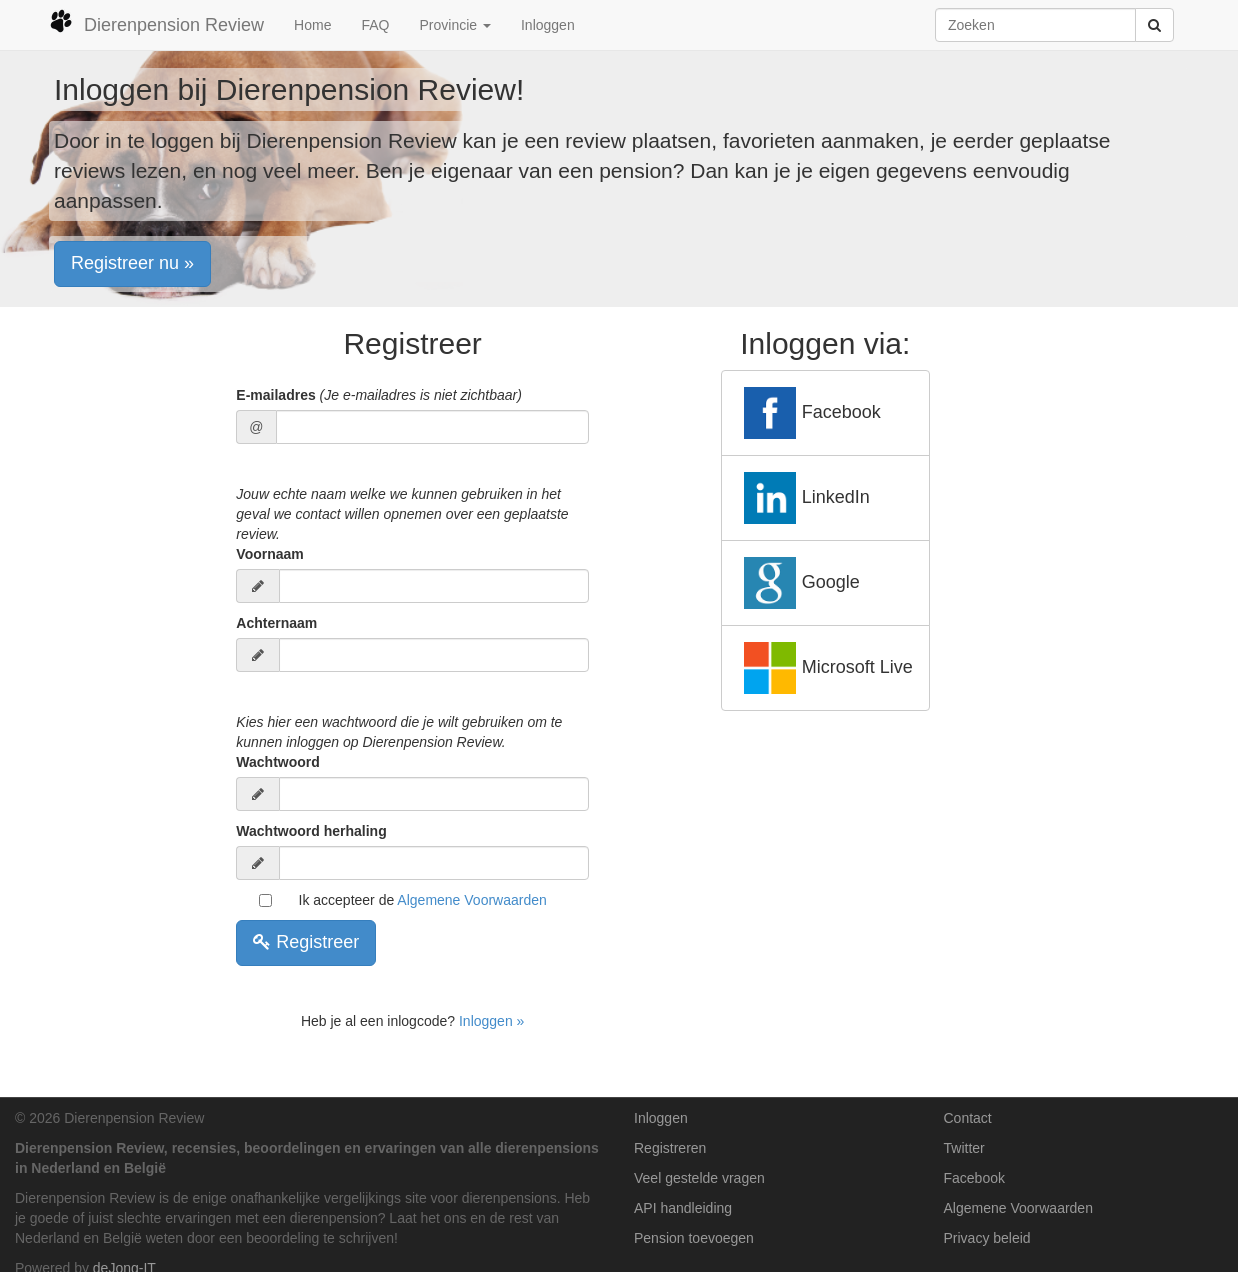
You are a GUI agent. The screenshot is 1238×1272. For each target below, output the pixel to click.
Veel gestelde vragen (699, 1178)
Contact (968, 1118)
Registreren (670, 1148)
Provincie (454, 25)
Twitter (964, 1148)
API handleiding (683, 1208)
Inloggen (548, 25)
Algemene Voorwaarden (471, 900)
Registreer (306, 942)
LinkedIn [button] (804, 498)
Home (312, 25)
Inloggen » (491, 1021)
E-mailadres (379, 395)
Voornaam (269, 554)
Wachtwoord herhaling (311, 831)
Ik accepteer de (423, 900)
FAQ (375, 25)
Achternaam (276, 623)
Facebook (974, 1178)
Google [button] (799, 583)
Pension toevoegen (694, 1238)
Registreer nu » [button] (132, 263)
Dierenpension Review (156, 22)
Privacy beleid (987, 1238)
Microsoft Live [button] (825, 668)
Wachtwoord (277, 762)
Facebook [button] (809, 413)
